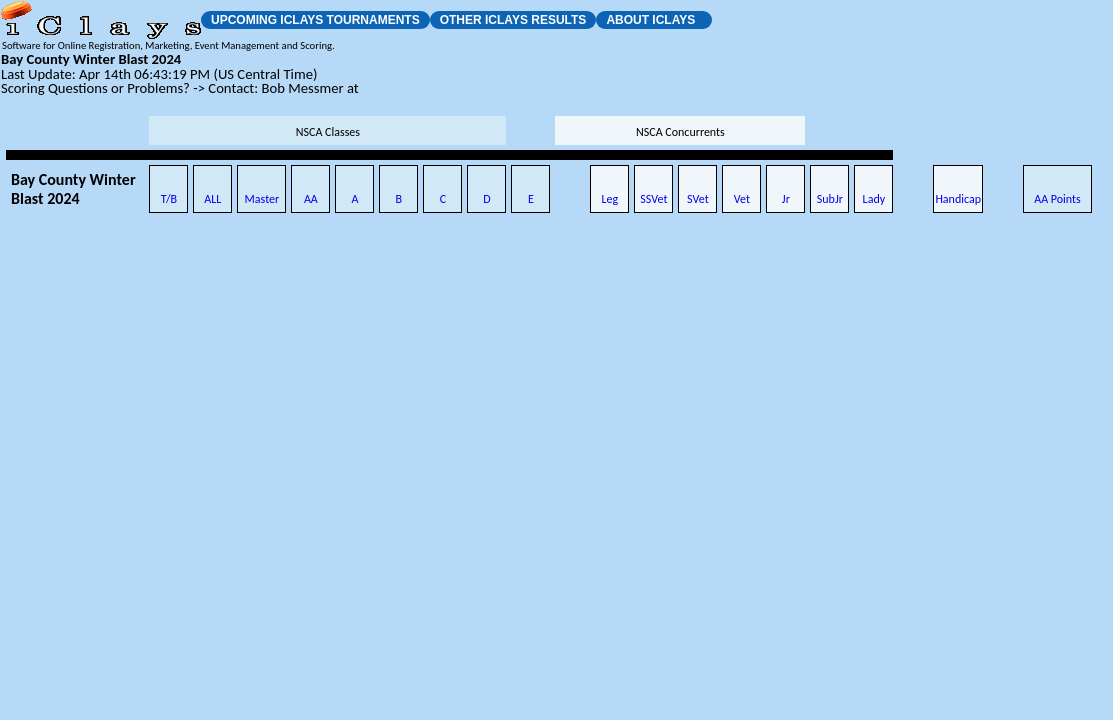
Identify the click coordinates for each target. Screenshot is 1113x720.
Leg (610, 199)
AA (311, 199)
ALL (212, 199)
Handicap (958, 199)
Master (262, 199)
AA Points (1057, 199)
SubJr (830, 199)
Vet (742, 199)
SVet (698, 199)
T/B (169, 199)
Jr (786, 199)
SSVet (653, 199)
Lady (874, 199)
